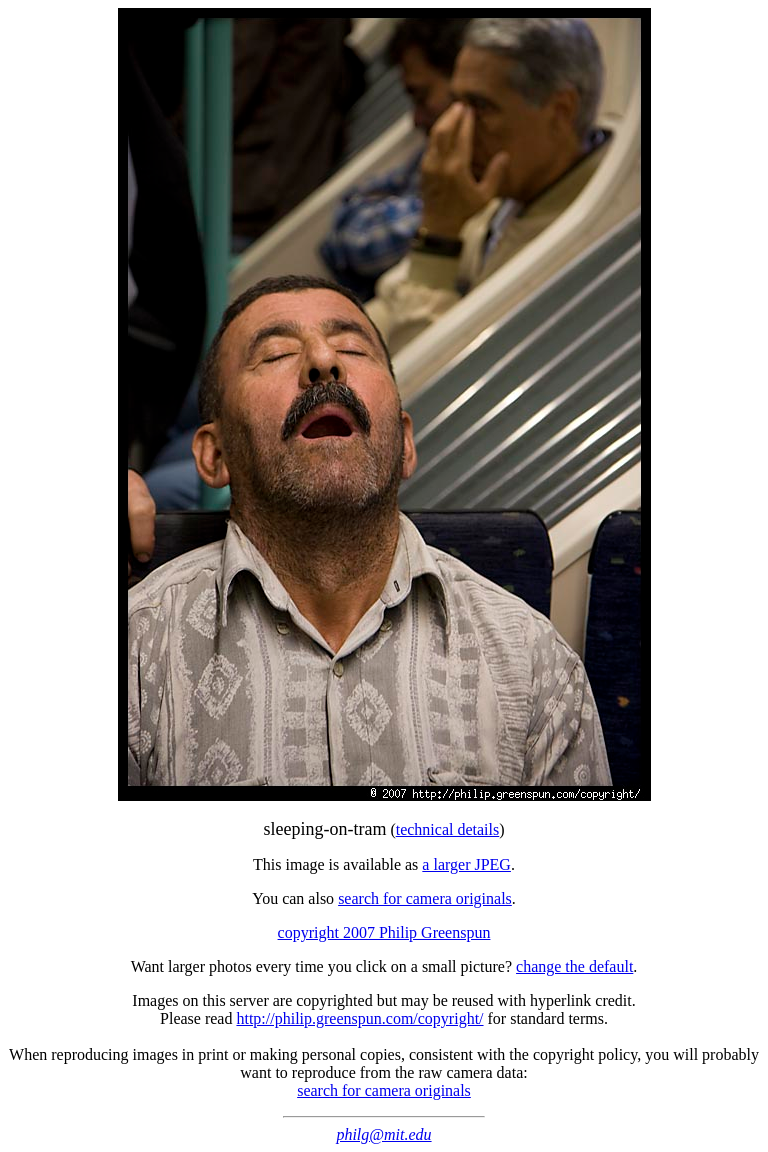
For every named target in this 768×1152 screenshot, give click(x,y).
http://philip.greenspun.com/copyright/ (359, 1018)
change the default (574, 966)
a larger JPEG (466, 864)
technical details (448, 829)
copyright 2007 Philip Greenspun (384, 932)
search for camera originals (425, 898)
